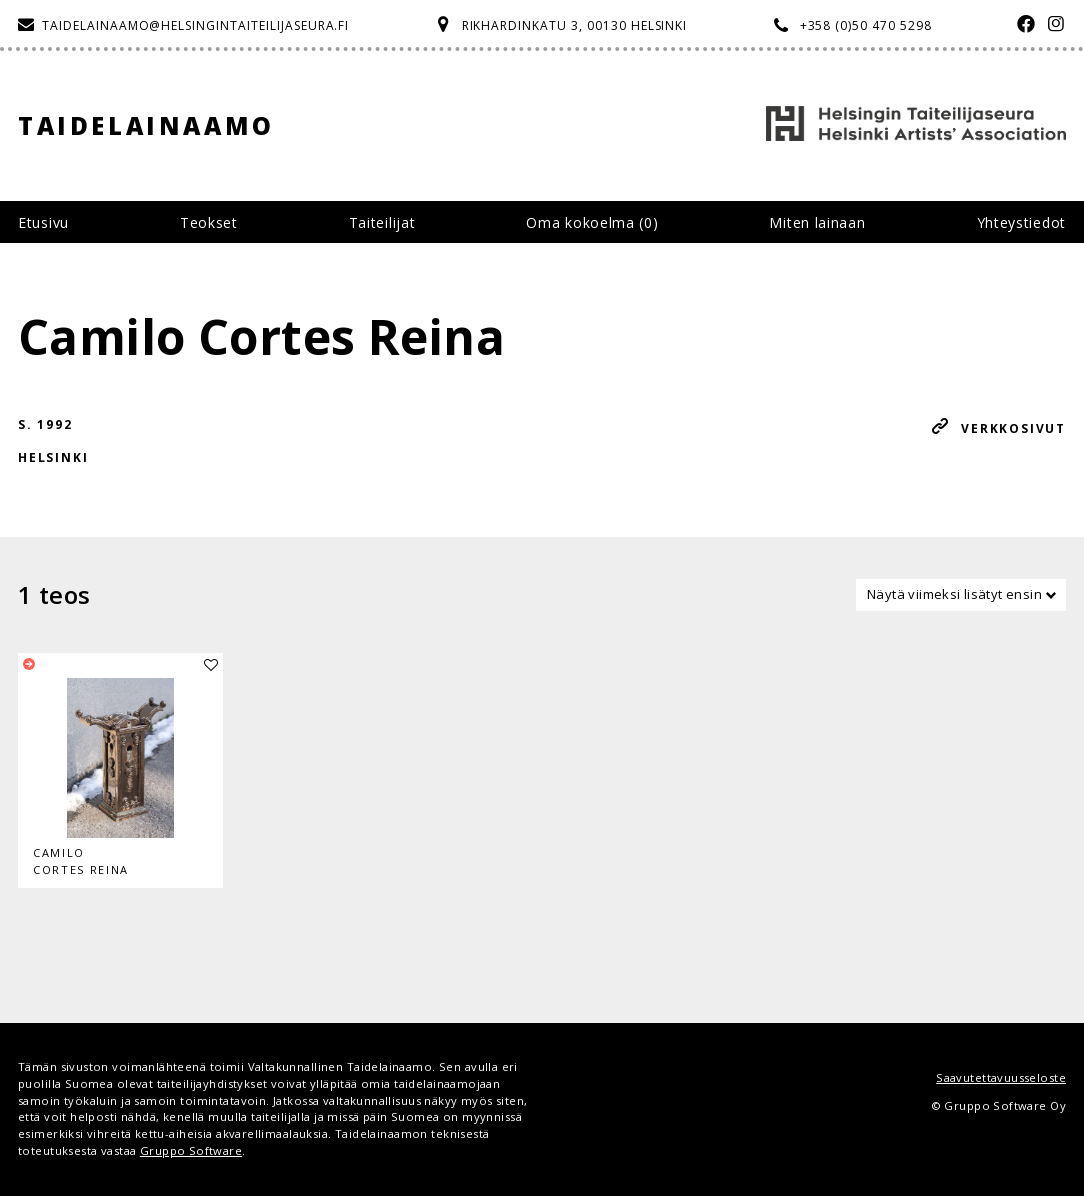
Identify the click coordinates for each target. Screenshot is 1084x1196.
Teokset (209, 222)
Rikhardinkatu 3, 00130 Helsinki (575, 25)
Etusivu (43, 222)
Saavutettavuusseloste (1001, 1077)
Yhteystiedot (1021, 222)
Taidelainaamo (146, 125)
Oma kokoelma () (592, 222)
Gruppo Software (191, 1150)
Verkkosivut (1013, 428)
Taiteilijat (382, 222)
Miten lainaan (817, 222)
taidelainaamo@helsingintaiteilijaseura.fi (195, 25)
